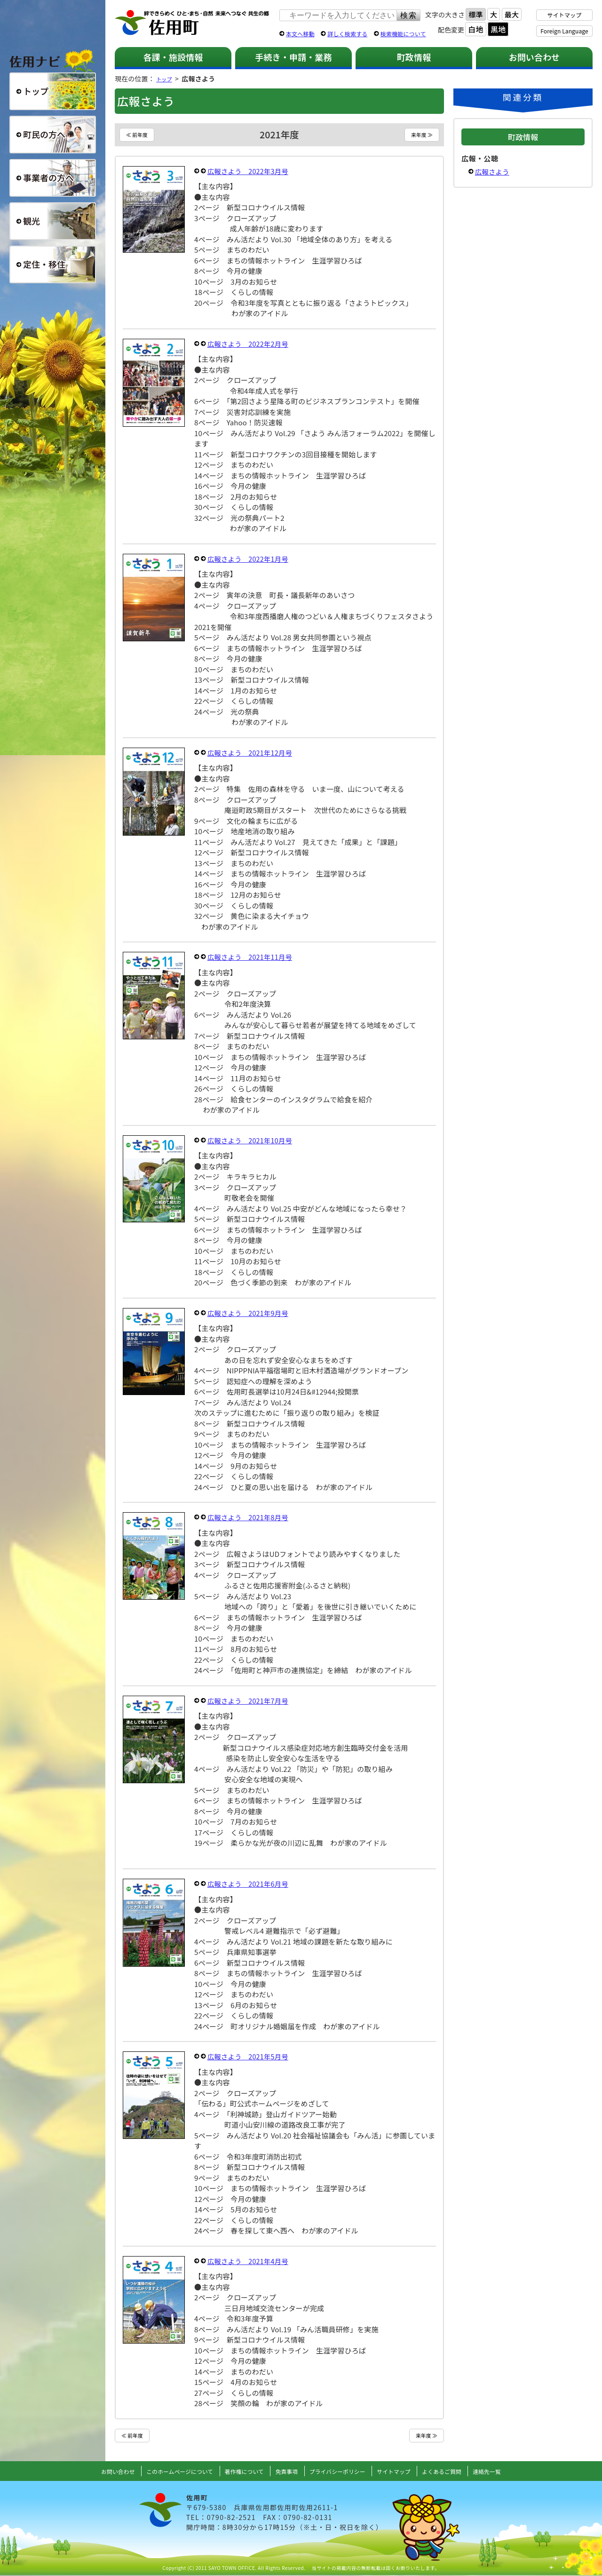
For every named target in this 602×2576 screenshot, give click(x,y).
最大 (512, 14)
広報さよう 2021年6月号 (250, 1884)
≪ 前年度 (139, 135)
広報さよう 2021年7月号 (250, 1701)
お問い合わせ (534, 57)
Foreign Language (564, 31)
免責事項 (285, 2472)
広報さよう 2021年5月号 (250, 2057)
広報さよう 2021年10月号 (251, 1141)
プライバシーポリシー (341, 2472)
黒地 (498, 29)
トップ (166, 78)
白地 (475, 29)
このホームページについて (166, 2472)
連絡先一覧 (508, 2472)
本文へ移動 (300, 34)
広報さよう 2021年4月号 (250, 2261)
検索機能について (403, 34)
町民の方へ (52, 134)
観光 (52, 221)
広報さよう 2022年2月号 (250, 344)
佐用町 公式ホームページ (192, 23)
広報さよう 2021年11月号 (251, 957)
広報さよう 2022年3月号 (250, 171)
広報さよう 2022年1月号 (250, 559)
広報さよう (493, 171)
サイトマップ (564, 15)
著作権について (238, 2472)
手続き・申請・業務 (293, 57)
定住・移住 (52, 264)
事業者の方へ (52, 178)
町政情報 (414, 57)
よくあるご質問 (458, 2472)
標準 (475, 14)
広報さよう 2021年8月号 (250, 1518)
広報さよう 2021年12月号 (251, 753)
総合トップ (52, 91)
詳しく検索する (347, 34)
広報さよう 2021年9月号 (250, 1313)
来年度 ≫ (419, 135)
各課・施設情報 (173, 57)
